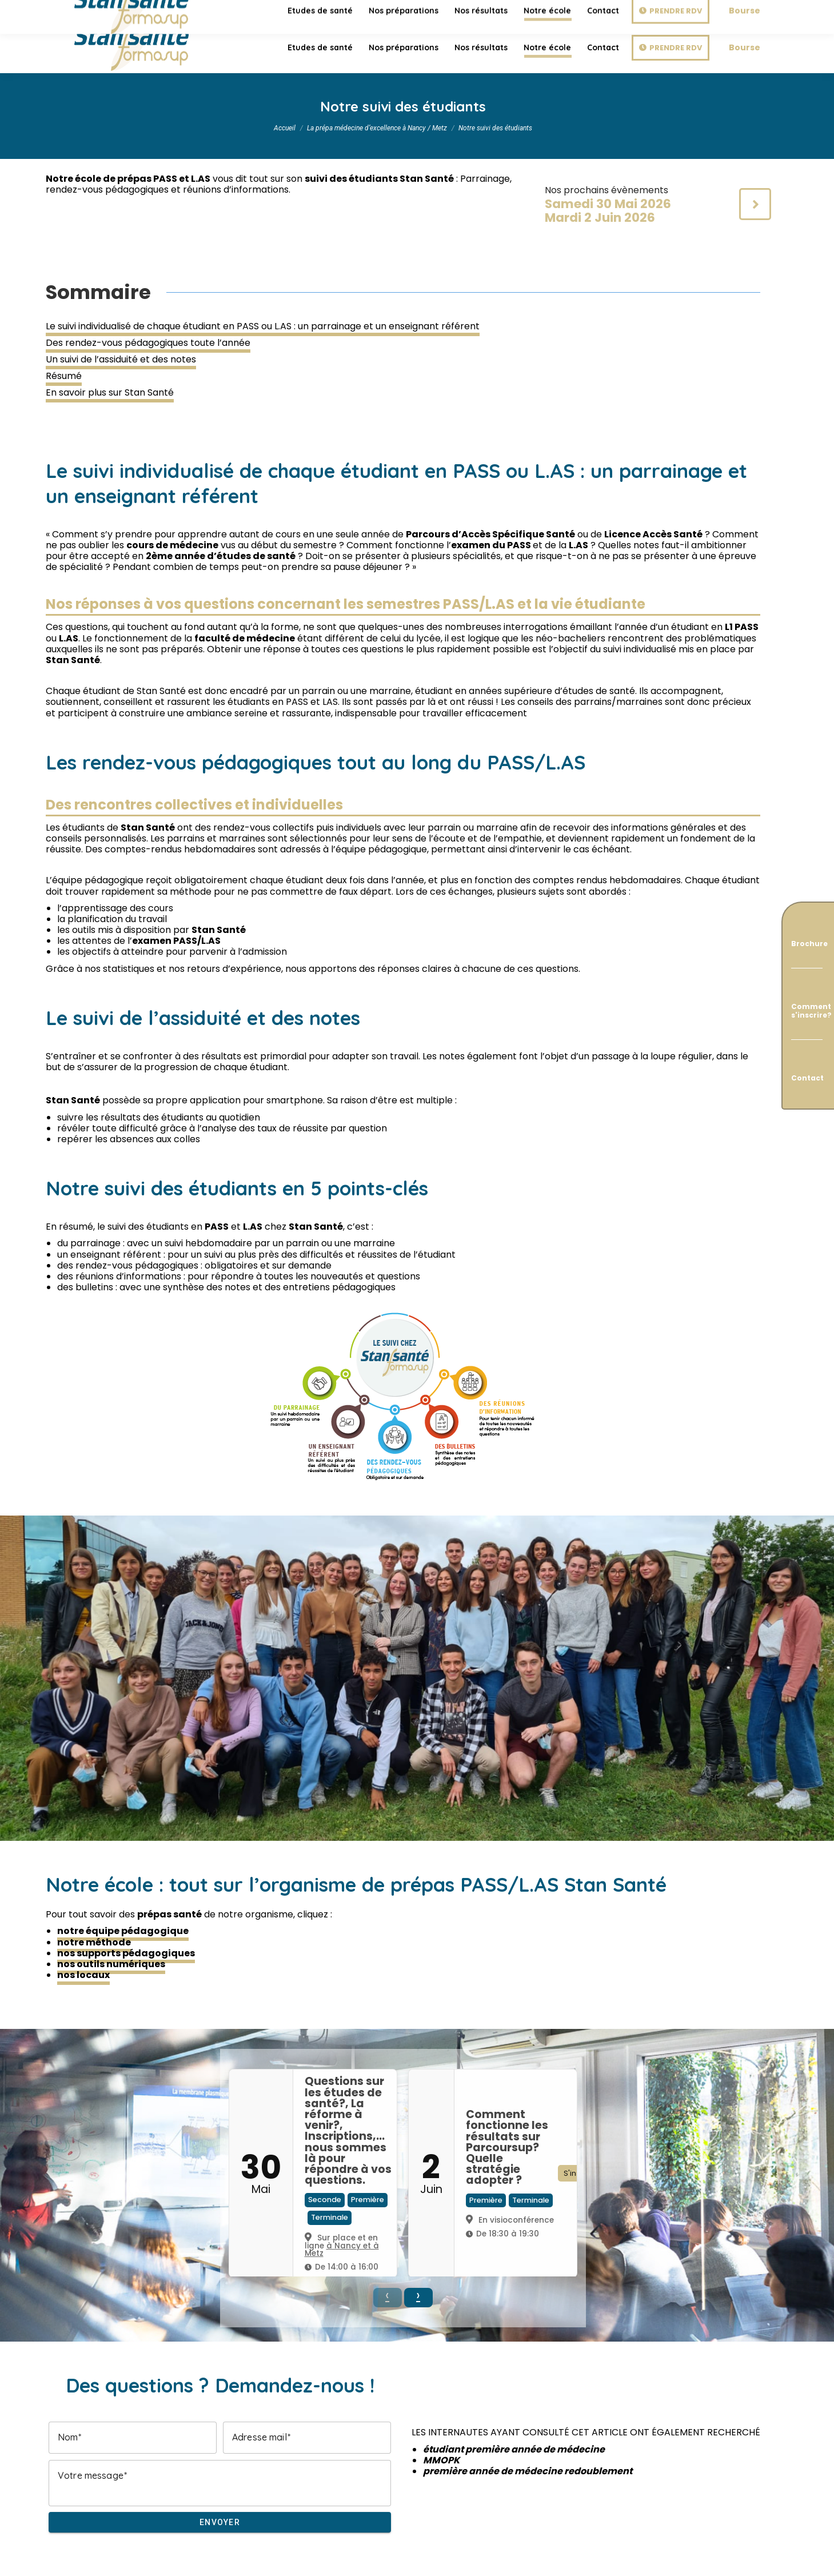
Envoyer (219, 2522)
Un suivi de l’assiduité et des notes (121, 359)
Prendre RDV (675, 47)
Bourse (744, 47)
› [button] (418, 2296)
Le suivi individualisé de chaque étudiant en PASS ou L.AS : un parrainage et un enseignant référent (263, 326)
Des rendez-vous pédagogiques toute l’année (148, 342)
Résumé (64, 375)
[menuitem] (320, 47)
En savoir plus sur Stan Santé (110, 392)
